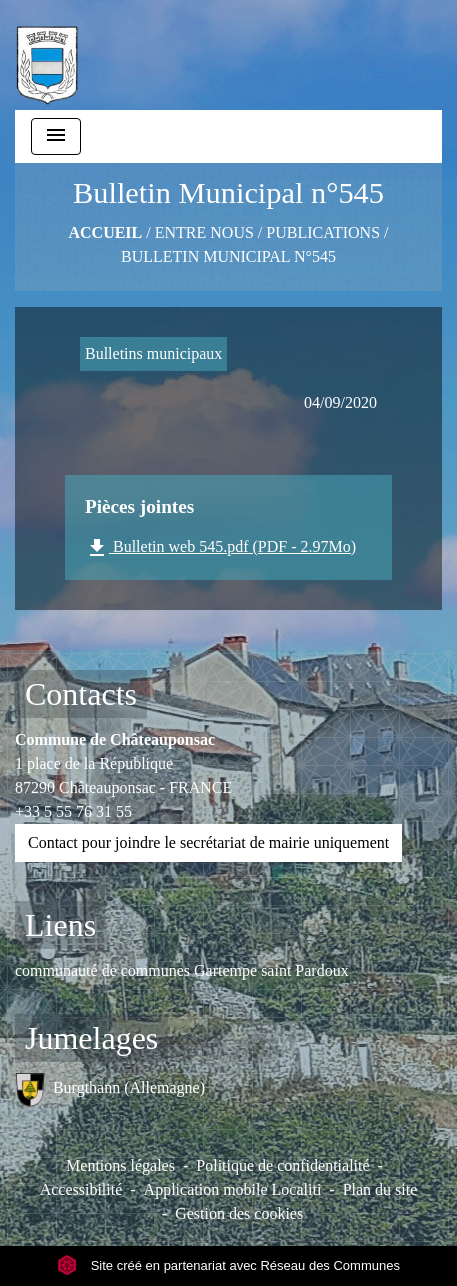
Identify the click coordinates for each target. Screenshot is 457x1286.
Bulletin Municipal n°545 (228, 256)
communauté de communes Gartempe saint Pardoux (182, 970)
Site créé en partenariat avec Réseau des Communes (228, 1265)
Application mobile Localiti (233, 1189)
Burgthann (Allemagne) (110, 1089)
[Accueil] (47, 55)
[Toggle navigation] (56, 136)
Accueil (105, 232)
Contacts (81, 694)
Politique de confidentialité (282, 1165)
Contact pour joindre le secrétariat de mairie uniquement (208, 842)
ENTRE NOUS (204, 232)
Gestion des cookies (239, 1213)
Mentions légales (120, 1165)
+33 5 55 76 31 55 (73, 811)
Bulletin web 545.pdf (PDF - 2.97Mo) (220, 548)
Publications (323, 232)
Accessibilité (81, 1189)
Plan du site (380, 1189)
